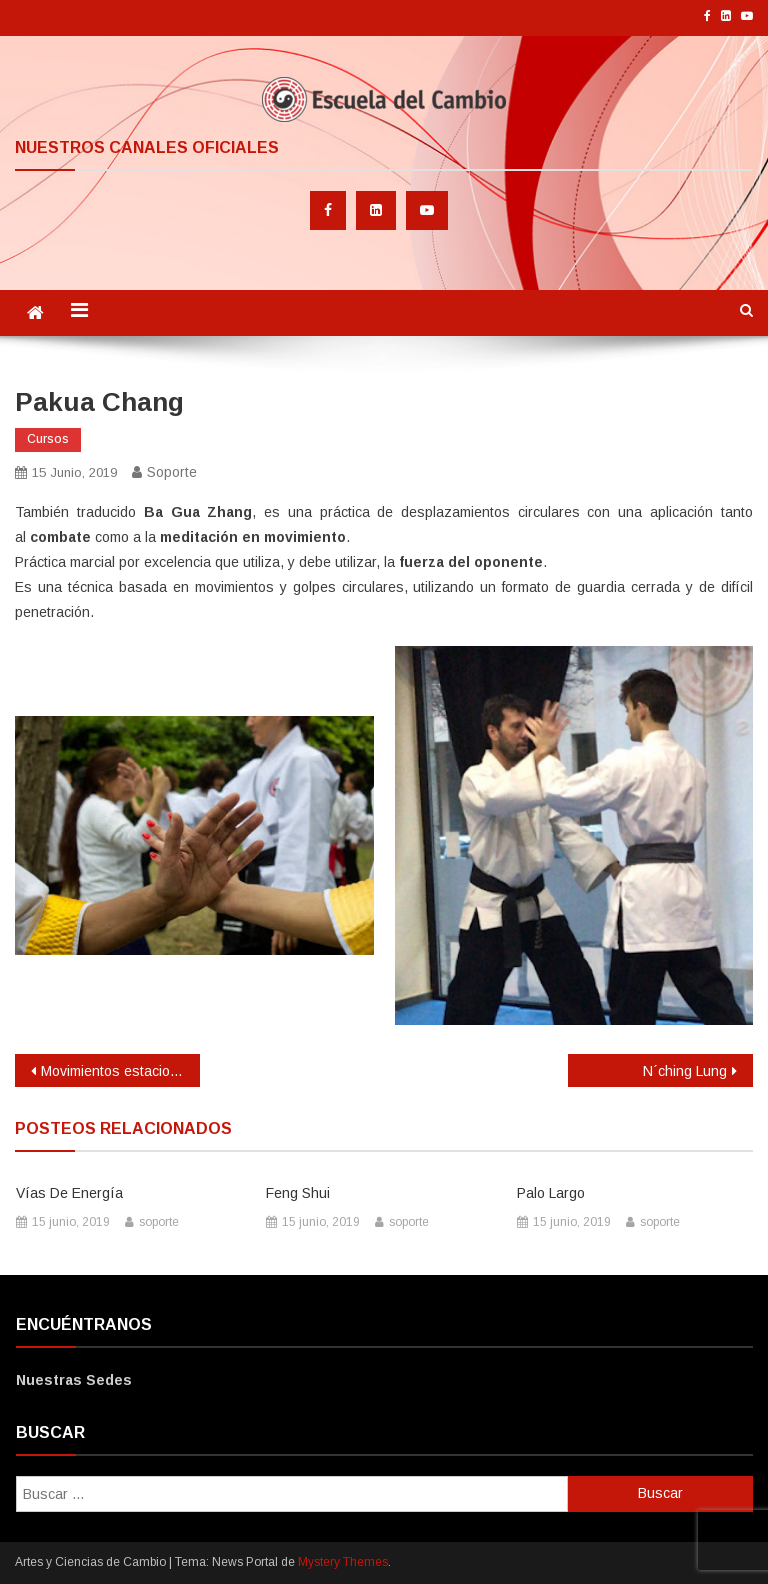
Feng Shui (298, 1193)
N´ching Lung (685, 1071)
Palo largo (551, 1193)
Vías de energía (69, 1193)
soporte (172, 472)
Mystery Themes (343, 1562)
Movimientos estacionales (120, 1071)
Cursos (48, 439)
